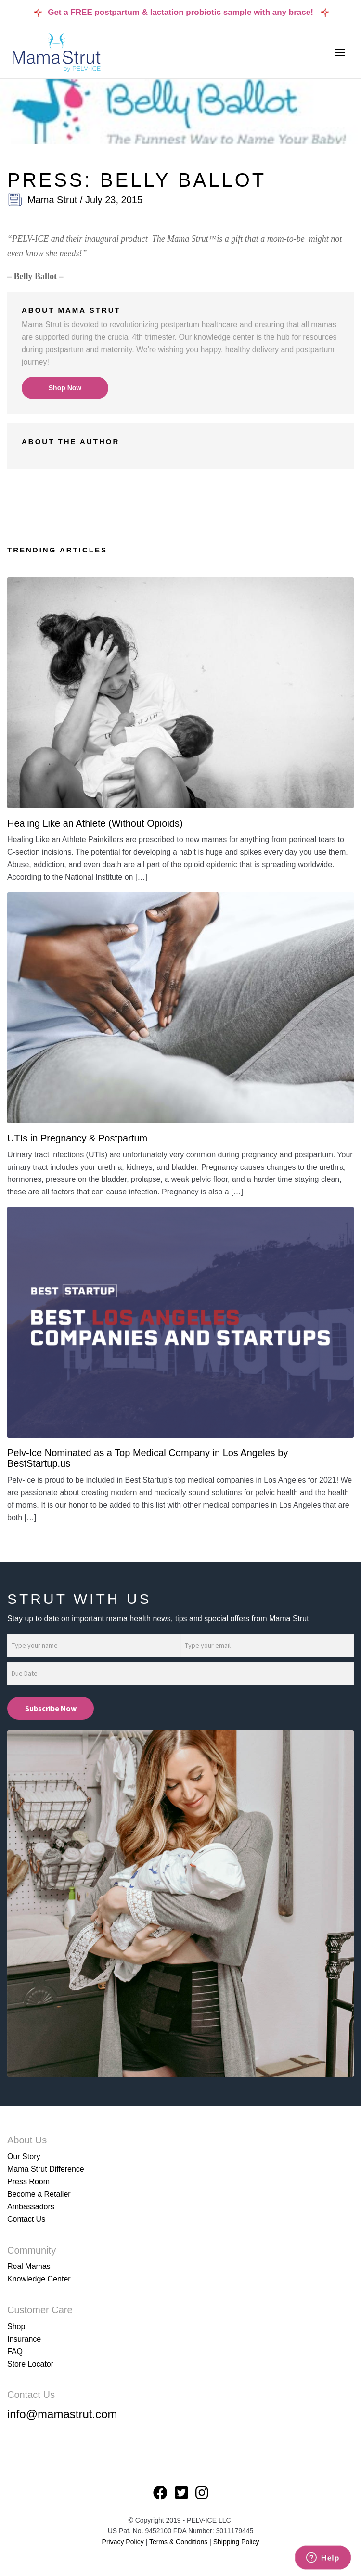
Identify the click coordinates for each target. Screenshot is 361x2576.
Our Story (23, 2157)
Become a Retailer (39, 2194)
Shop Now (65, 388)
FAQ (15, 2351)
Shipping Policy (236, 2542)
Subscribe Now (51, 1708)
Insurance (24, 2339)
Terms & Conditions (179, 2542)
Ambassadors (30, 2207)
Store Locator (30, 2364)
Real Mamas (29, 2266)
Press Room (28, 2182)
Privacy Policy (123, 2542)
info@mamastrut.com (62, 2414)
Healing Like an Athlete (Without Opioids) (95, 823)
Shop (16, 2326)
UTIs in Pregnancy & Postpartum (77, 1138)
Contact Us (26, 2219)
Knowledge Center (39, 2279)
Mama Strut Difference (45, 2169)
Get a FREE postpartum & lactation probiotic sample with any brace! (180, 12)
